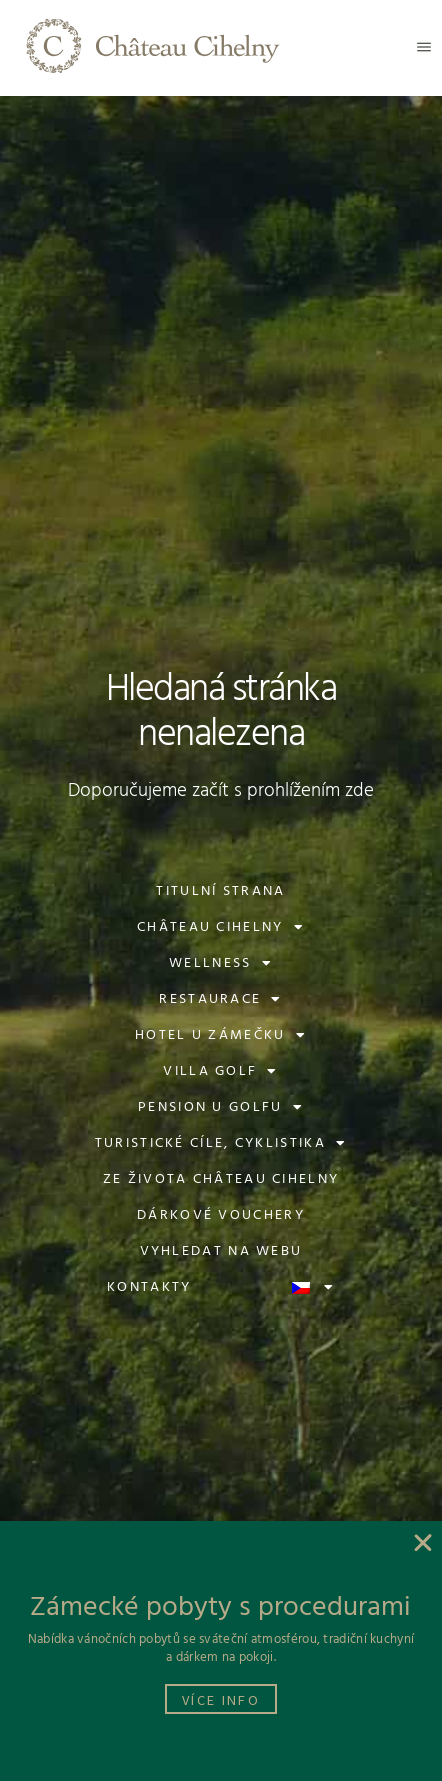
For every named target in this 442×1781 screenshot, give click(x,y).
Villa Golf (220, 1072)
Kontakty (149, 1287)
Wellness (221, 964)
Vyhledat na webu (221, 1251)
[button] (424, 47)
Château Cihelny (221, 928)
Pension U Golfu (221, 1108)
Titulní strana (220, 891)
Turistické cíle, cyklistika (221, 1144)
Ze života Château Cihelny (221, 1179)
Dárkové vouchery (221, 1215)
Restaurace (220, 1000)
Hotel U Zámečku (221, 1036)
